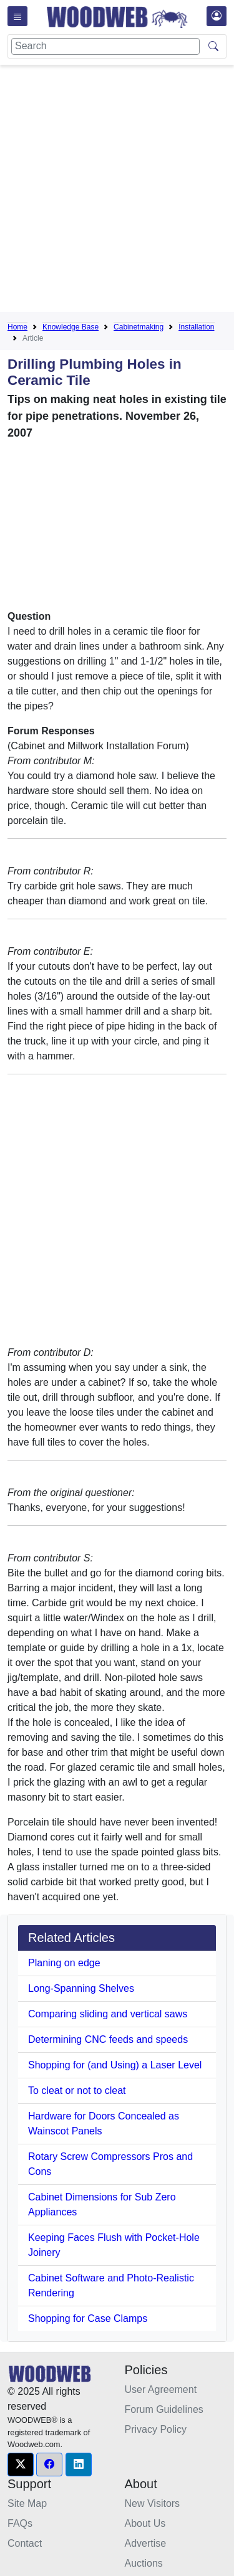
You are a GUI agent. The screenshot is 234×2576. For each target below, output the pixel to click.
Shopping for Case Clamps (87, 2318)
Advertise (146, 2543)
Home (17, 327)
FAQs (19, 2523)
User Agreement (161, 2389)
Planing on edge (64, 1963)
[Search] (105, 46)
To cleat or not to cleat (77, 2090)
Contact (24, 2543)
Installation (196, 327)
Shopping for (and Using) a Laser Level (115, 2065)
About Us (145, 2523)
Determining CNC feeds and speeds (108, 2039)
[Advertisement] (117, 191)
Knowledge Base (70, 327)
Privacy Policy (156, 2429)
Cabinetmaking (138, 327)
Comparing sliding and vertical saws (107, 2014)
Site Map (27, 2503)
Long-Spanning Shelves (81, 1988)
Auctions (144, 2563)
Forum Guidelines (164, 2409)
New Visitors (152, 2503)
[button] (20, 2464)
